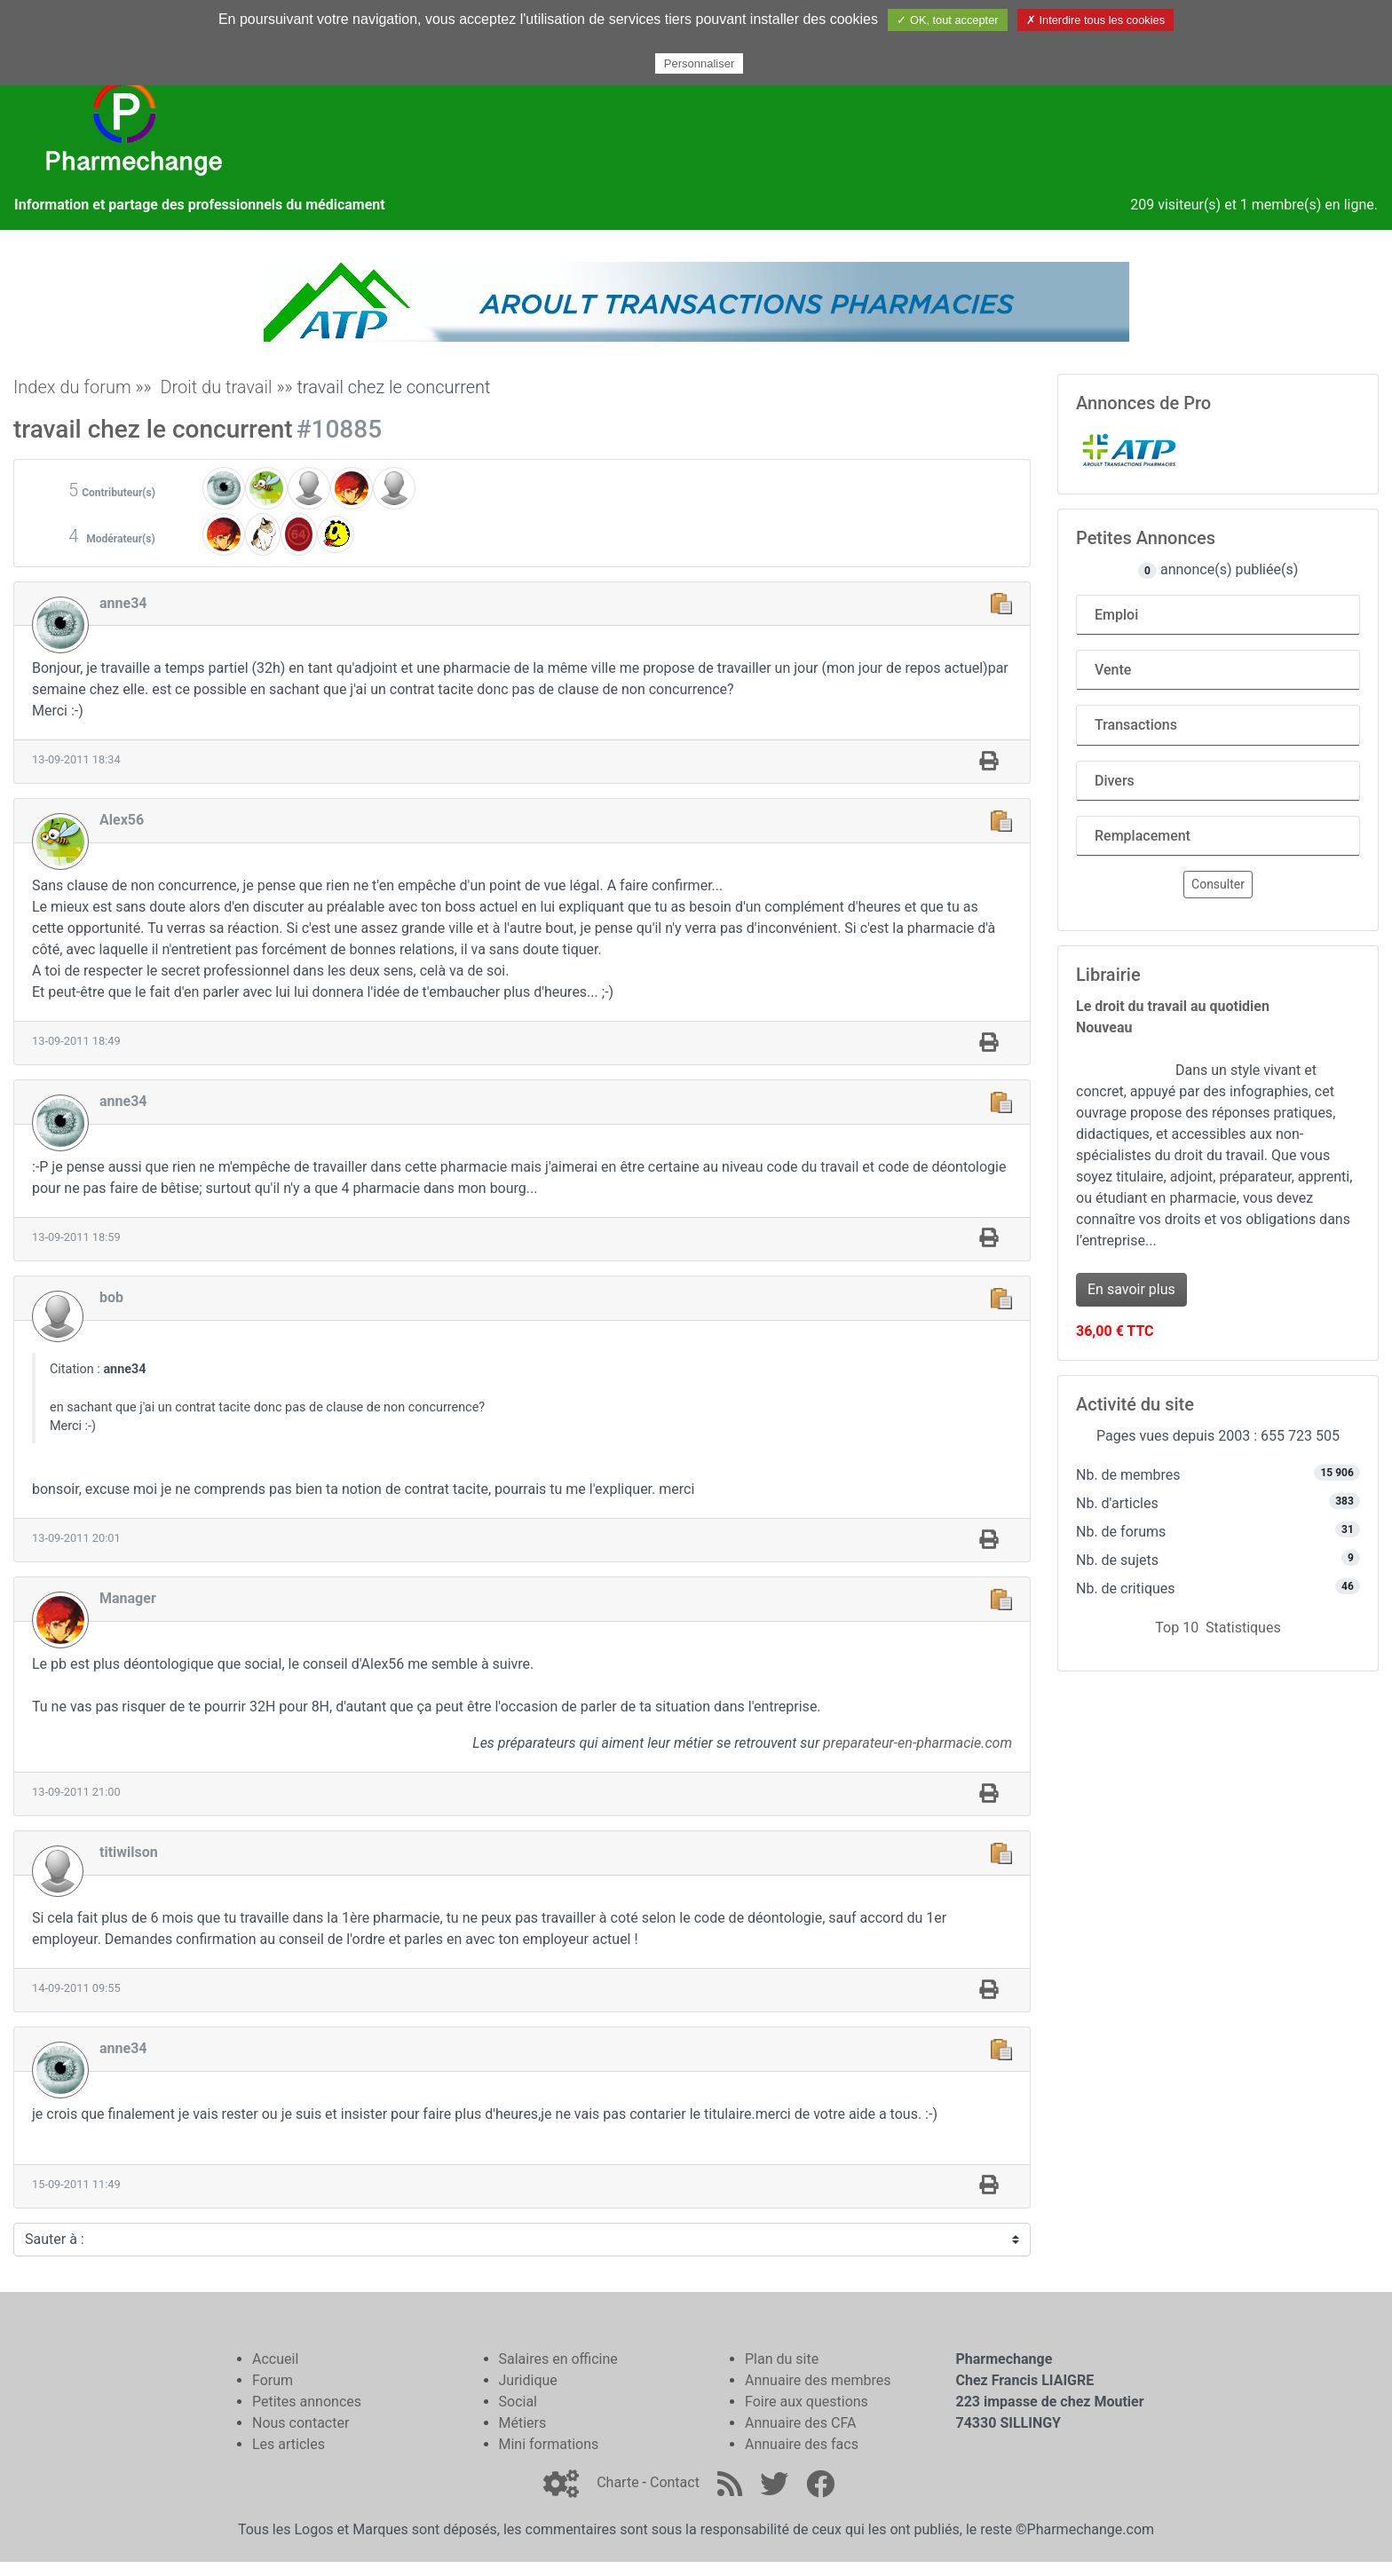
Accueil (275, 2359)
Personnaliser (699, 63)
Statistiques (1243, 1627)
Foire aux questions (806, 2401)
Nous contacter (300, 2422)
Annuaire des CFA (800, 2422)
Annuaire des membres (818, 2380)
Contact (675, 2482)
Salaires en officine (558, 2359)
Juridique (528, 2380)
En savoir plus (1131, 1289)
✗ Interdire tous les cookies (1095, 20)
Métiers (523, 2422)
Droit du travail (216, 387)
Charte (617, 2482)
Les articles (288, 2444)
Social (518, 2401)
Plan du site (782, 2359)
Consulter (1218, 884)
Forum (272, 2380)
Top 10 (1176, 1627)
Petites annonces (306, 2401)
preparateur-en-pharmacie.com (917, 1742)
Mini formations (549, 2444)
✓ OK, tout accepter (947, 20)
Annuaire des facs (801, 2444)
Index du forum (72, 387)
